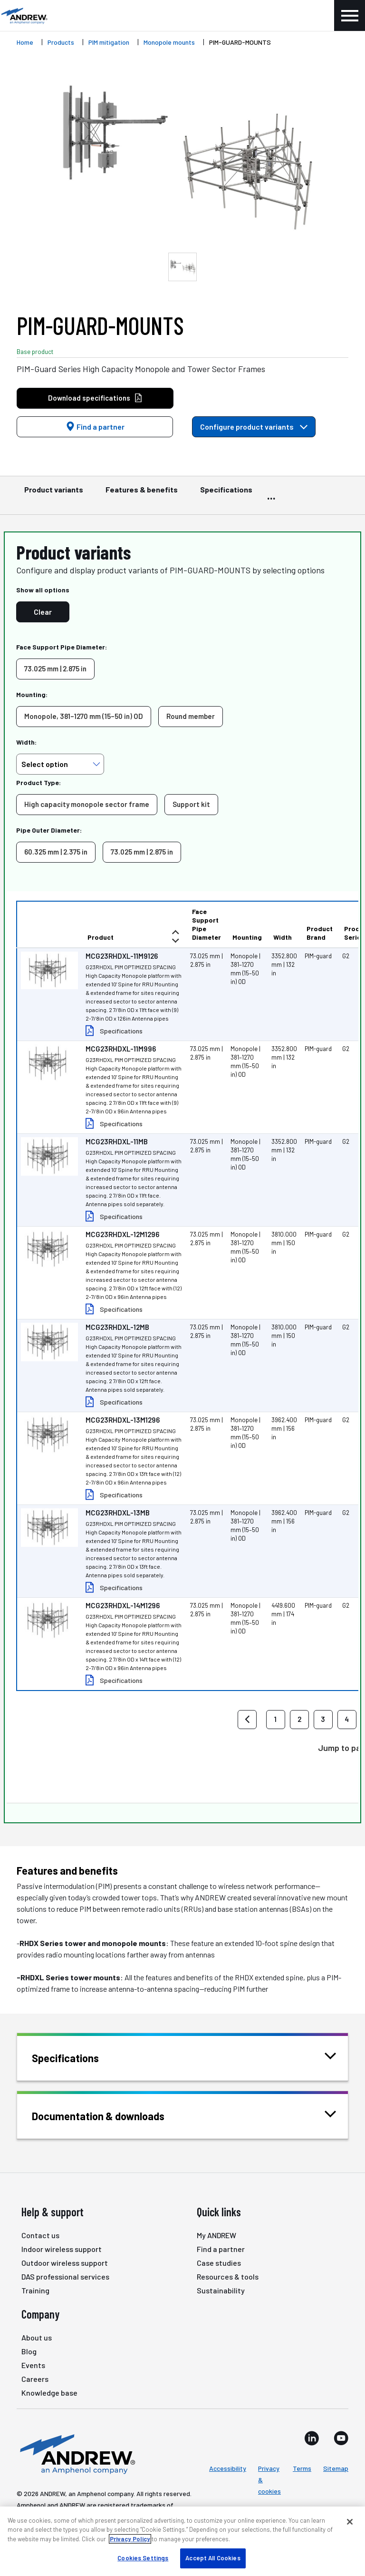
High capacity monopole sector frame (86, 804)
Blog (29, 2351)
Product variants (53, 494)
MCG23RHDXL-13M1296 (123, 1420)
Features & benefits (142, 494)
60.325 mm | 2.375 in (55, 851)
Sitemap (335, 2468)
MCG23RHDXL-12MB (117, 1327)
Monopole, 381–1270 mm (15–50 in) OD (83, 716)
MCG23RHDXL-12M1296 (122, 1234)
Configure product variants (253, 426)
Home (25, 42)
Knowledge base (49, 2392)
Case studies (219, 2262)
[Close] (349, 2521)
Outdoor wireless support (64, 2262)
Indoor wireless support (61, 2248)
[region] (182, 2541)
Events (33, 2365)
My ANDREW (216, 2235)
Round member (190, 716)
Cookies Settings (142, 2558)
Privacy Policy (130, 2539)
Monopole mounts (169, 42)
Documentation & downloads (110, 2115)
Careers (34, 2378)
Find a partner (95, 426)
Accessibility (227, 2468)
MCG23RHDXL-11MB (117, 1141)
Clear (43, 611)
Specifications (226, 494)
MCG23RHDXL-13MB (118, 1512)
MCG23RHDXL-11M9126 (122, 956)
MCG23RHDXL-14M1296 (123, 1605)
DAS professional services (65, 2276)
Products (61, 42)
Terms (302, 2468)
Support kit (191, 804)
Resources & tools (228, 2276)
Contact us (40, 2235)
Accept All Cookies (212, 2558)
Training (35, 2290)
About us (36, 2337)
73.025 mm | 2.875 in (55, 668)
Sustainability (221, 2290)
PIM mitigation (108, 42)
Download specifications (95, 398)
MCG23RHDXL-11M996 (121, 1048)
